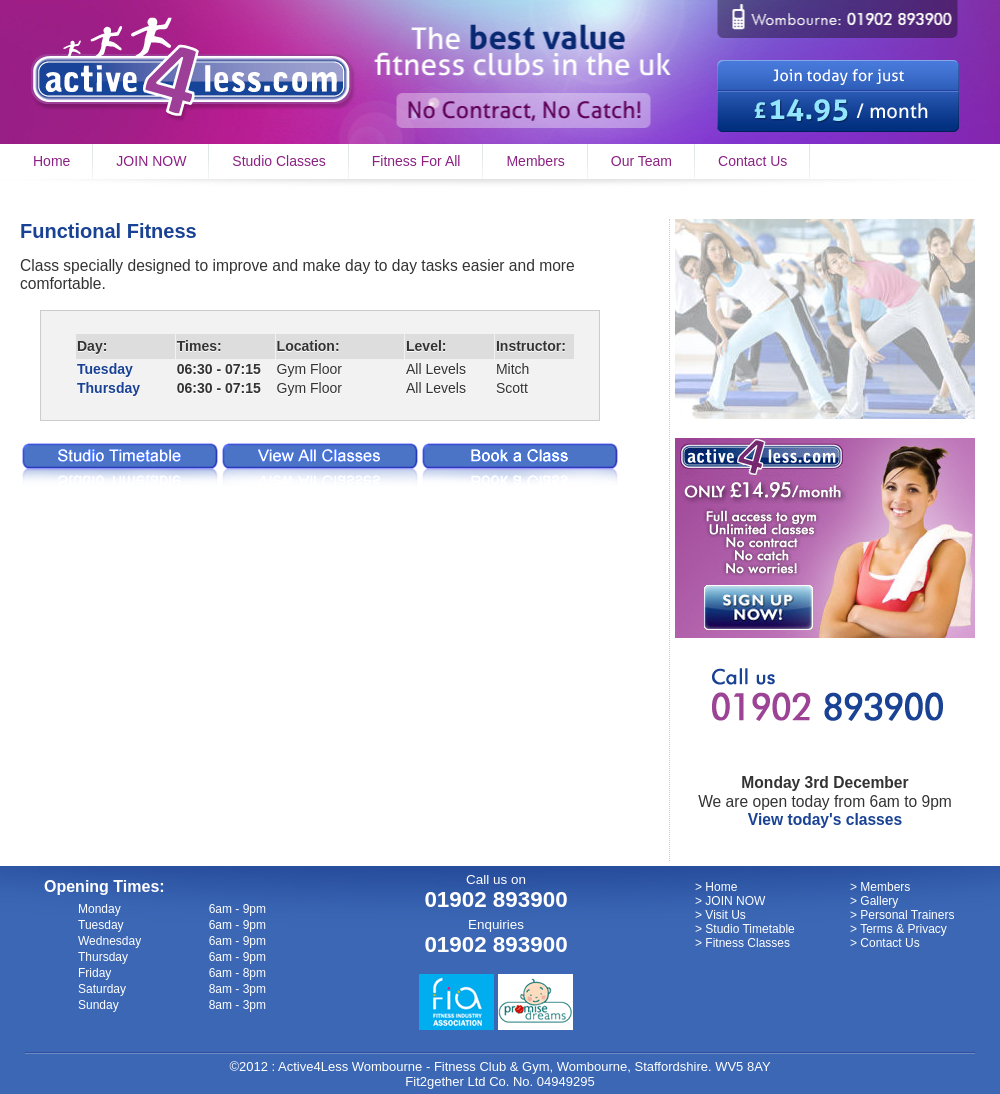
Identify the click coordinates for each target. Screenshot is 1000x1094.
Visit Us (725, 915)
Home (51, 161)
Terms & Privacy (903, 929)
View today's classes (825, 819)
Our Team (641, 161)
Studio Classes (278, 161)
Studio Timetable (749, 929)
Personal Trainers (907, 915)
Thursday (108, 388)
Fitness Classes (747, 943)
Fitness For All (416, 161)
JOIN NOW (151, 161)
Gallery (879, 901)
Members (535, 161)
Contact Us (752, 161)
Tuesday (105, 369)
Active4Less (313, 1066)
